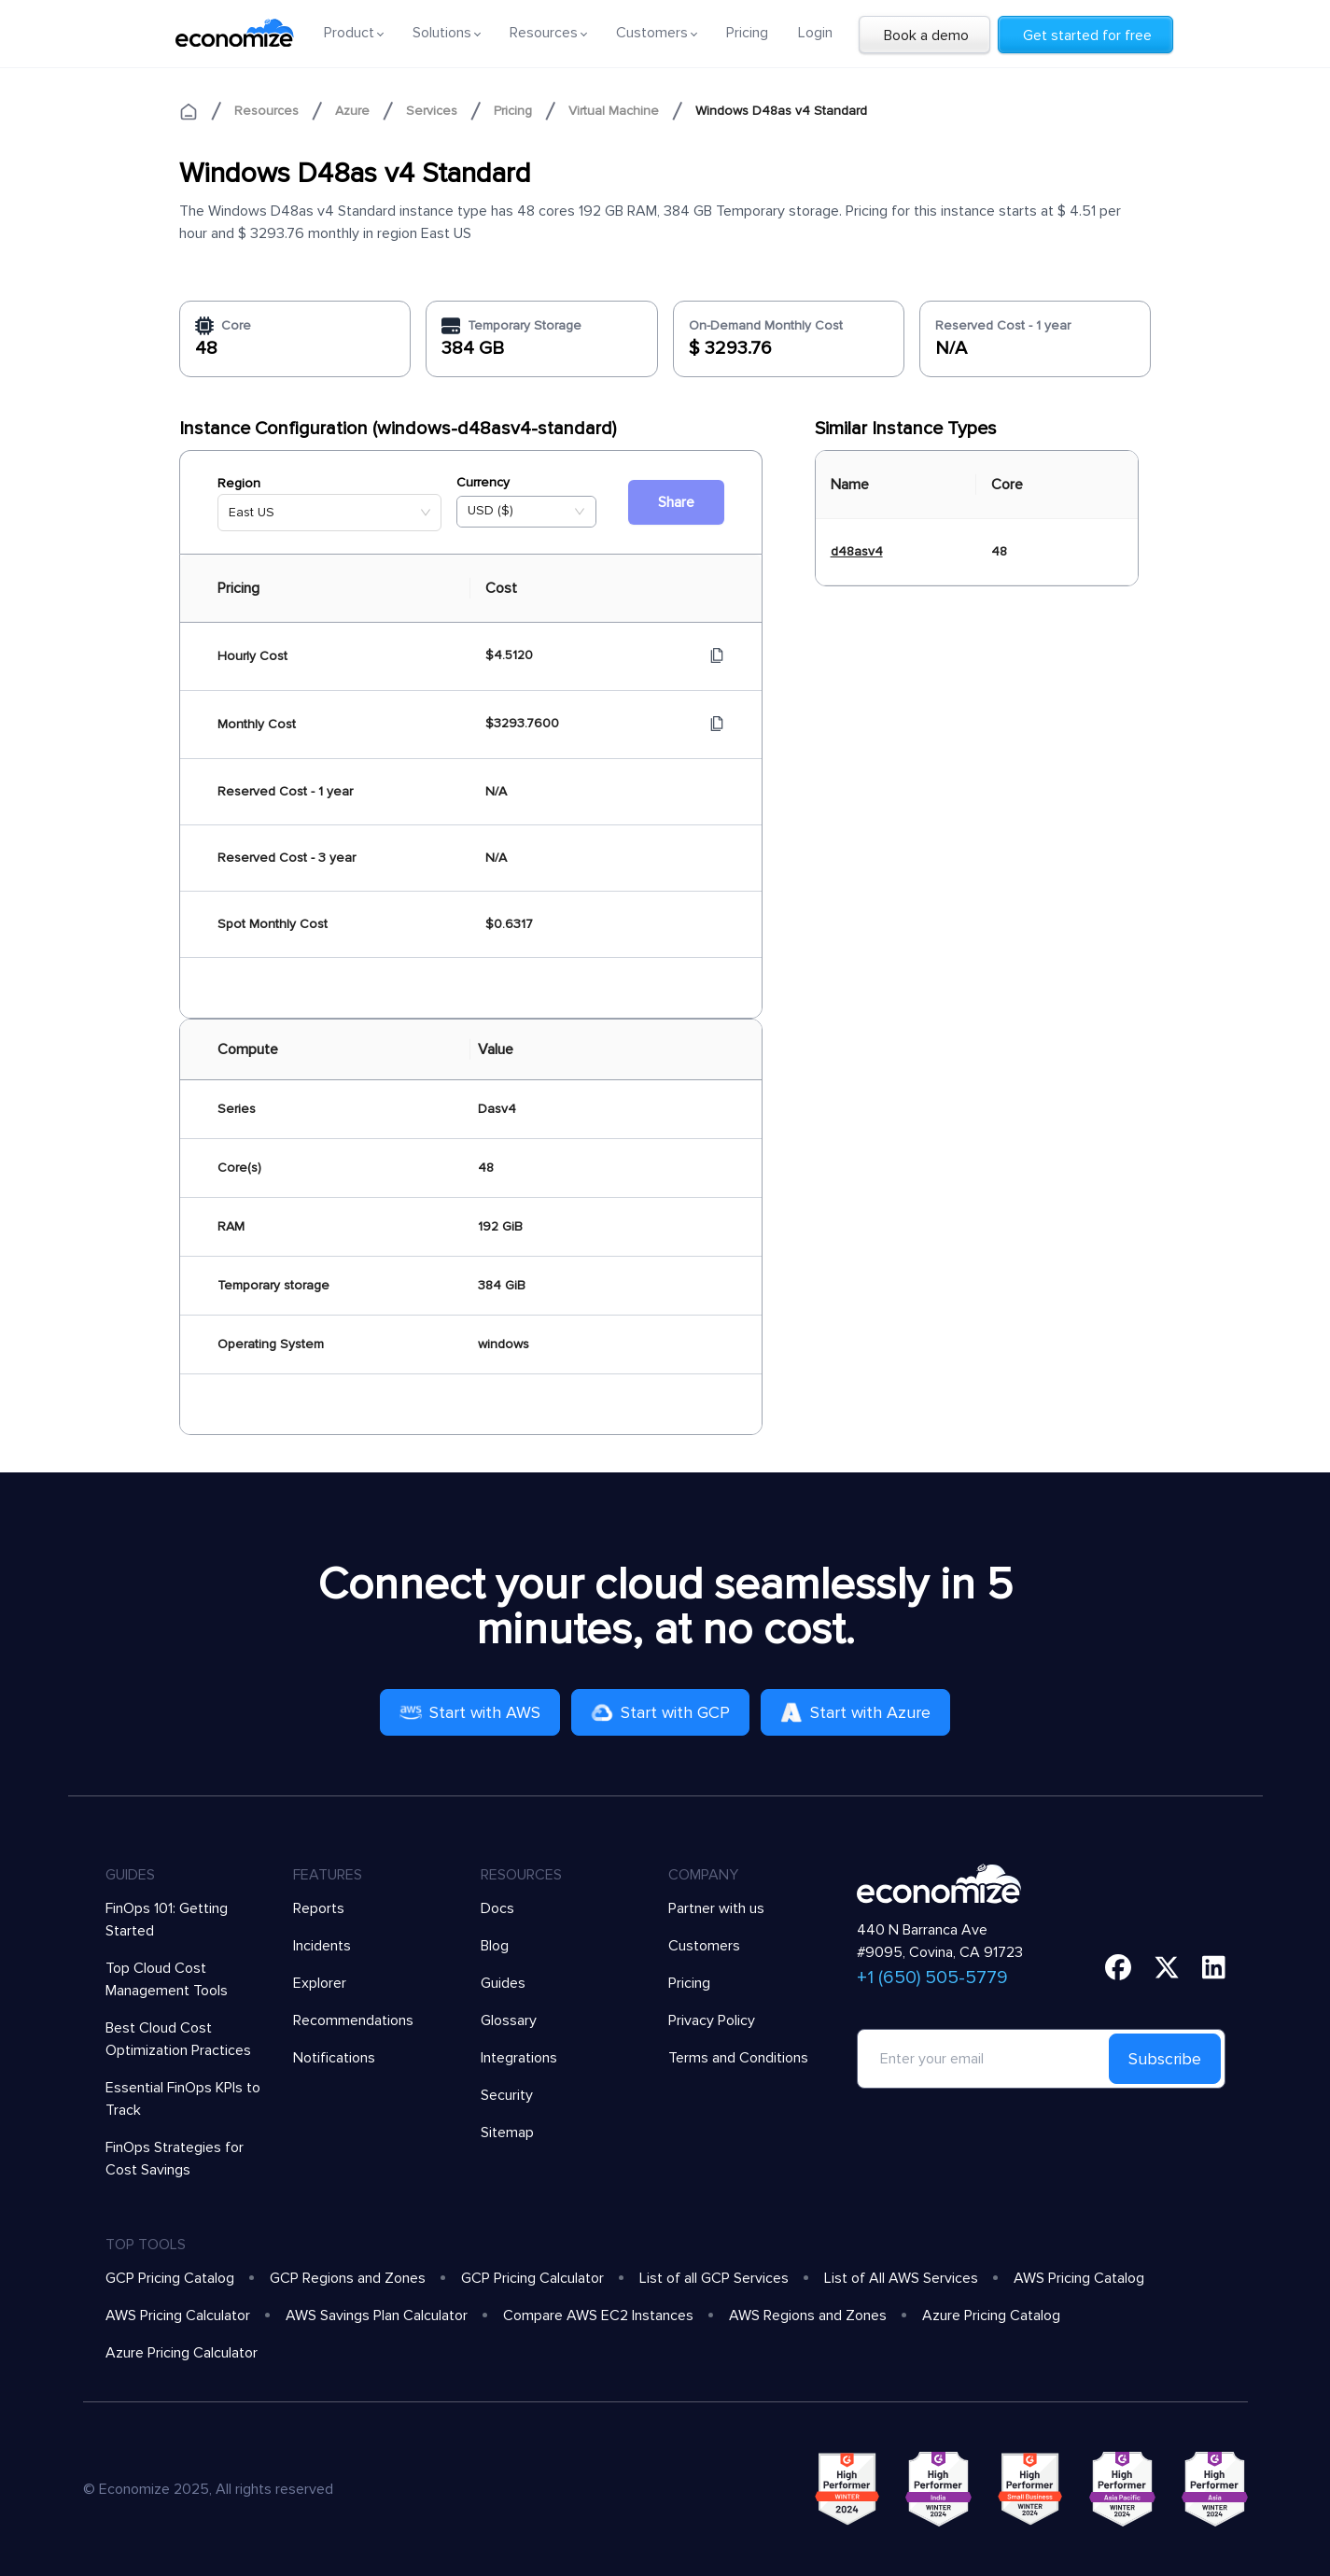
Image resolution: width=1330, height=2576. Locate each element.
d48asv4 (857, 551)
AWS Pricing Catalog (1079, 2278)
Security (507, 2095)
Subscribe (1164, 2058)
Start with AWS (469, 1712)
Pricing (747, 32)
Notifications (334, 2057)
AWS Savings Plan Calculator (377, 2315)
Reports (318, 1908)
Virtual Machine (613, 111)
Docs (497, 1908)
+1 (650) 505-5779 (932, 1977)
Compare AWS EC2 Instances (598, 2315)
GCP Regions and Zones (348, 2278)
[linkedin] (1213, 1967)
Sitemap (507, 2132)
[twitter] (1167, 1967)
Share (676, 502)
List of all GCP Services (714, 2278)
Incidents (322, 1945)
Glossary (509, 2020)
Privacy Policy (711, 2020)
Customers (704, 1945)
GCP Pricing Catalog (169, 2278)
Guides (503, 1983)
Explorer (319, 1983)
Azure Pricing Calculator (181, 2353)
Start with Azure (855, 1712)
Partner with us (716, 1908)
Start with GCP (660, 1712)
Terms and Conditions (738, 2057)
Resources (266, 111)
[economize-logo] (234, 33)
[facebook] (1118, 1967)
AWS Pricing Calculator (177, 2315)
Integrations (519, 2057)
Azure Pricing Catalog (991, 2315)
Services (431, 111)
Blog (495, 1945)
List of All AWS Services (901, 2278)
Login (815, 32)
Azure (352, 111)
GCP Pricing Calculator (532, 2278)
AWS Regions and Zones (808, 2315)
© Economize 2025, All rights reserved (208, 2489)
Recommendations (353, 2020)
